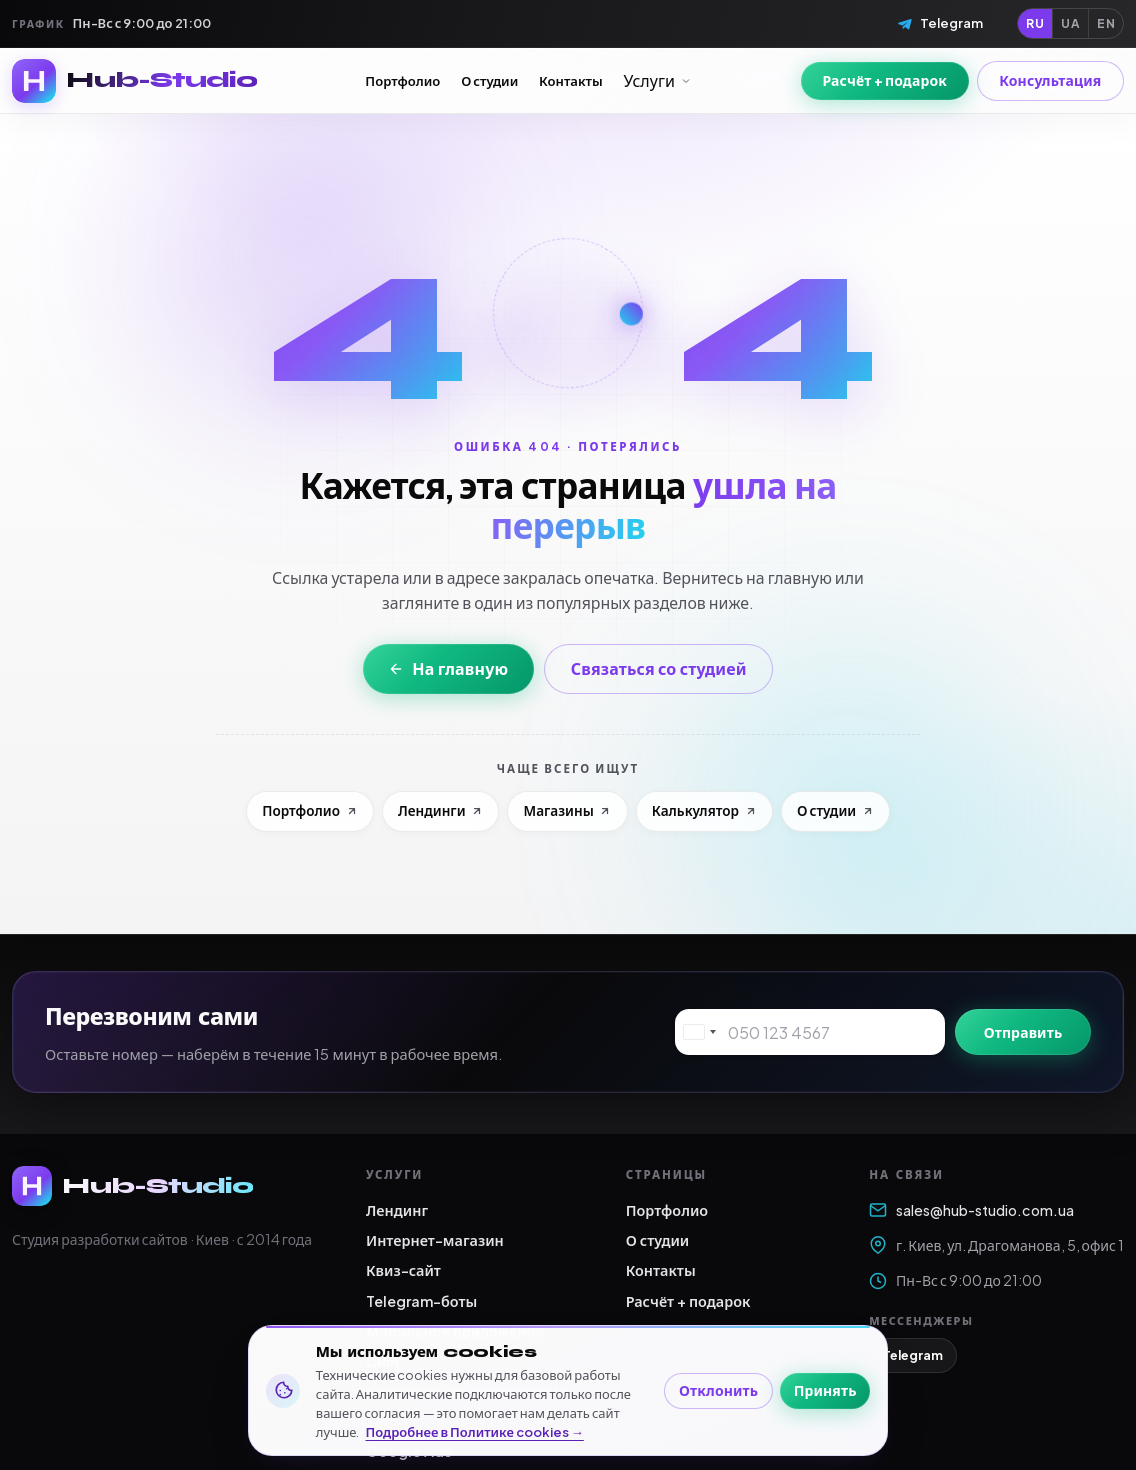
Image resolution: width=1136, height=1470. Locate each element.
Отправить (1023, 1032)
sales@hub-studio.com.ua (971, 1210)
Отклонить (718, 1390)
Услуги (658, 80)
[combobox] (699, 1032)
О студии (489, 80)
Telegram (913, 1355)
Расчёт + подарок (885, 80)
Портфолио (402, 80)
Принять (825, 1390)
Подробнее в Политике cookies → (475, 1432)
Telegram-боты (421, 1301)
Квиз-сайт (403, 1270)
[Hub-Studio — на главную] (134, 81)
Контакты (571, 80)
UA (1070, 23)
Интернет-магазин (435, 1240)
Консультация (1050, 80)
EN (1106, 23)
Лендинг (397, 1210)
